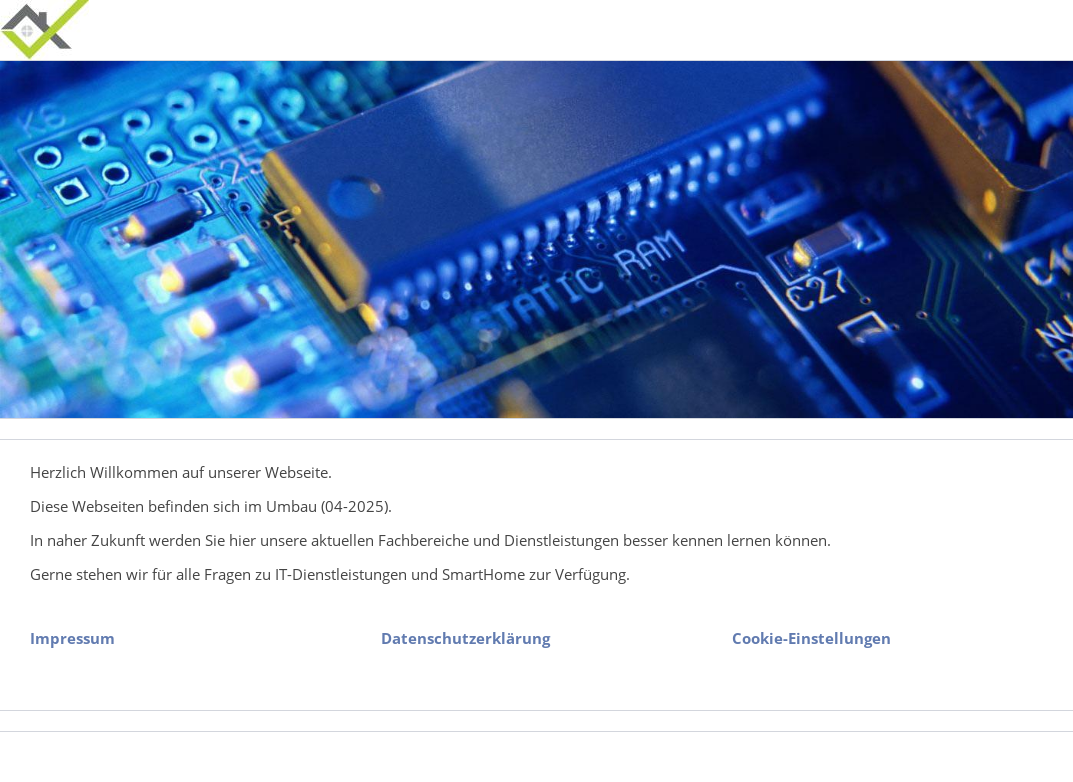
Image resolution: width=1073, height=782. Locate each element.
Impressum (72, 638)
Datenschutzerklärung (465, 638)
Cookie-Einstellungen (811, 638)
